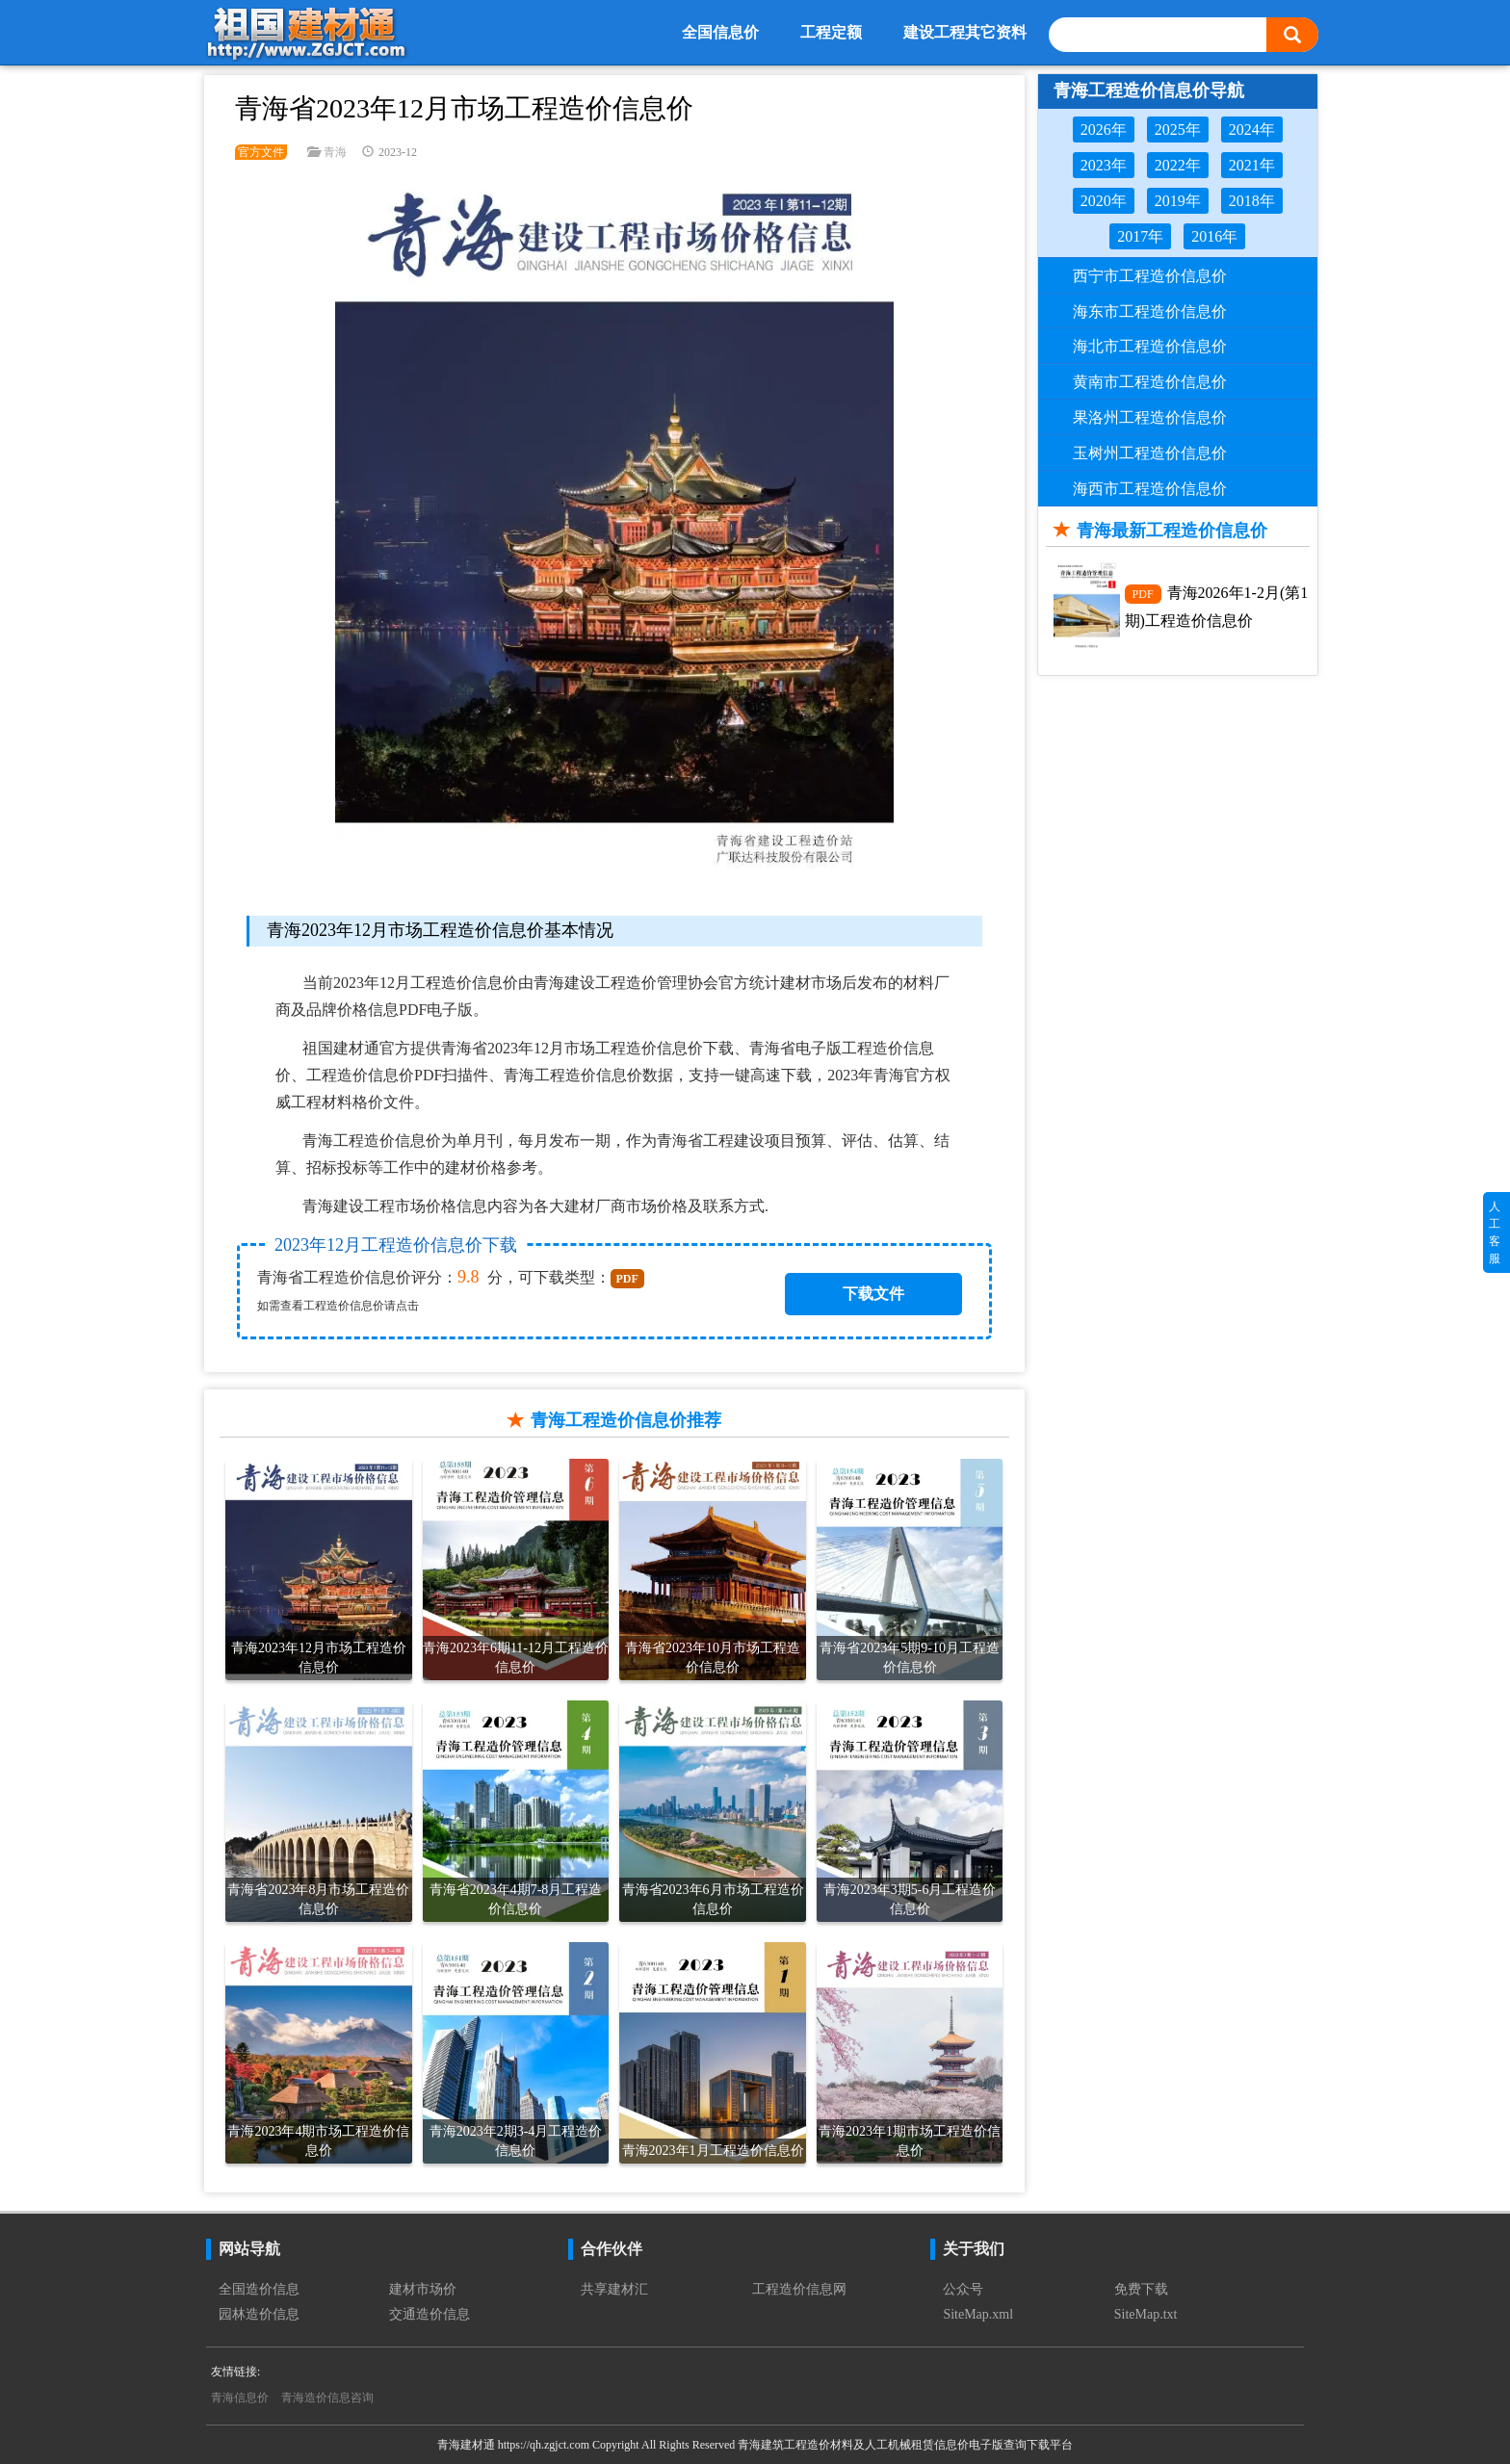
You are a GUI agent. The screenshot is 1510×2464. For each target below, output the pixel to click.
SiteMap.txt (1146, 2314)
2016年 (1214, 236)
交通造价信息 (429, 2314)
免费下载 (1141, 2289)
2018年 (1252, 201)
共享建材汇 (614, 2289)
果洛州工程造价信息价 (1150, 417)
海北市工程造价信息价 (1150, 346)
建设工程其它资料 (965, 32)
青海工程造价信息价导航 (1149, 90)
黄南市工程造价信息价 (1150, 382)
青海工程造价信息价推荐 (626, 1421)
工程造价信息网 (799, 2289)
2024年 (1252, 129)
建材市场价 (422, 2289)
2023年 (1103, 165)
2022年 (1178, 165)
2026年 (1103, 129)
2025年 (1178, 129)
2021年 (1252, 165)
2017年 (1140, 236)
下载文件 (873, 1293)
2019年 (1178, 201)
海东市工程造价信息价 (1150, 311)
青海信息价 (240, 2397)
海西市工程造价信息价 (1150, 488)
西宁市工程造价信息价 (1150, 276)
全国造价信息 (259, 2289)
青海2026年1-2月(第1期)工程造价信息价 (1217, 606)
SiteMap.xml (978, 2314)
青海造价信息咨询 (327, 2397)
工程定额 (831, 32)
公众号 (963, 2289)
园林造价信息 (259, 2314)
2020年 (1103, 201)
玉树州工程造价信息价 (1150, 453)
